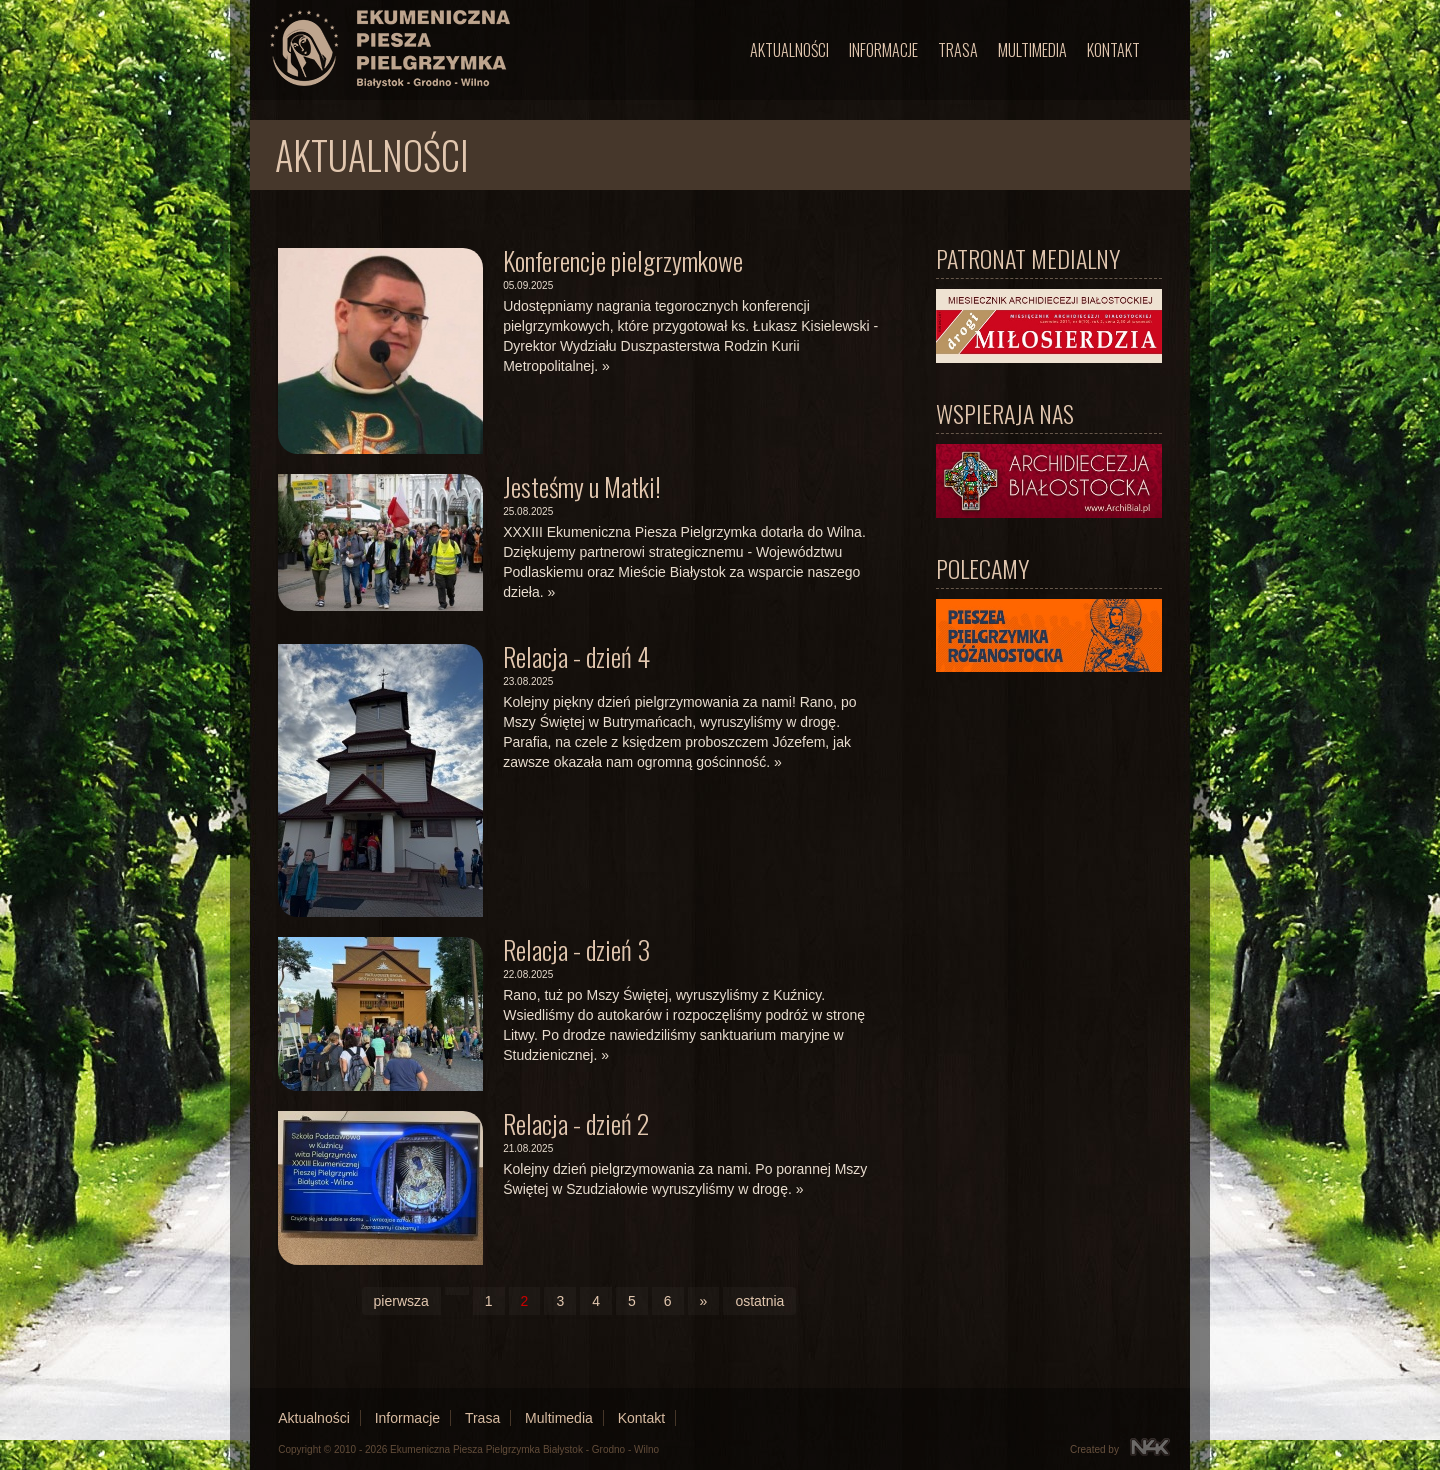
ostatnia (759, 1301)
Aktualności (789, 50)
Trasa (958, 50)
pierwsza (401, 1301)
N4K (1150, 1447)
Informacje (883, 50)
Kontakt (1113, 50)
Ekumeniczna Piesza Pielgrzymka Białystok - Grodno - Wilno (524, 1449)
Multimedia (1032, 50)
